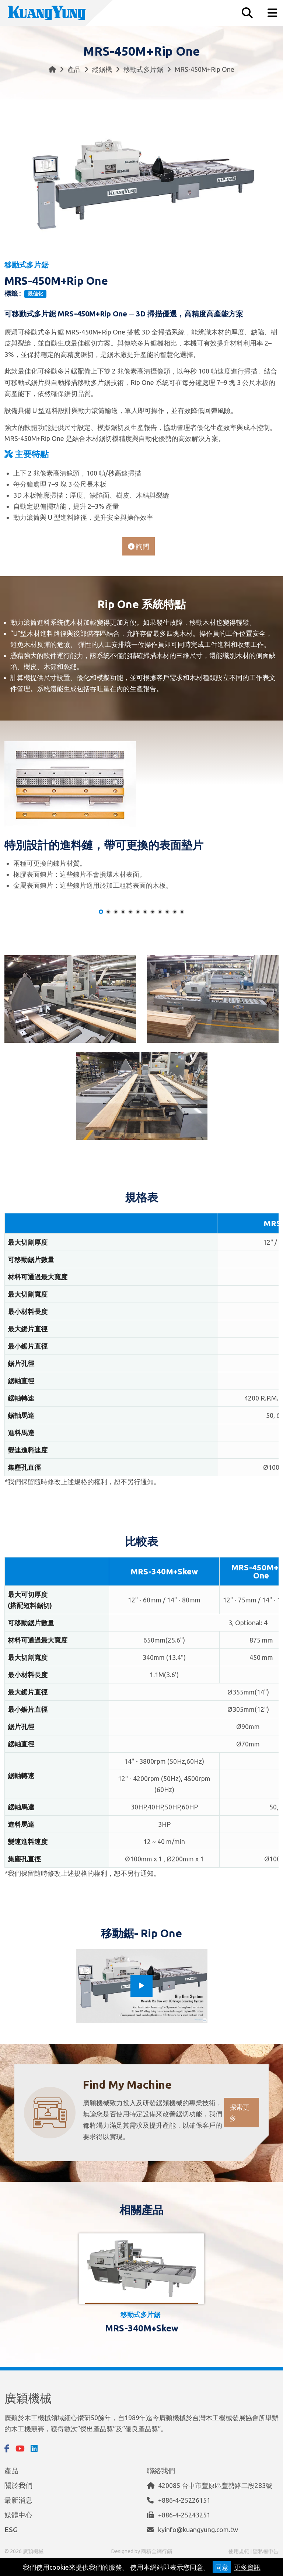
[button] (101, 912)
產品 (74, 69)
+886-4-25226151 (184, 2500)
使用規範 (238, 2551)
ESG (11, 2530)
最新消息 (18, 2500)
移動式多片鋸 (143, 69)
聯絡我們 (161, 2471)
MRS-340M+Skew (141, 2328)
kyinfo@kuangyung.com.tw (198, 2529)
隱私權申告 (266, 2551)
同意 (221, 2567)
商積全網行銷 (156, 2551)
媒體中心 (18, 2515)
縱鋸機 (102, 69)
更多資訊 (247, 2567)
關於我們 (18, 2485)
